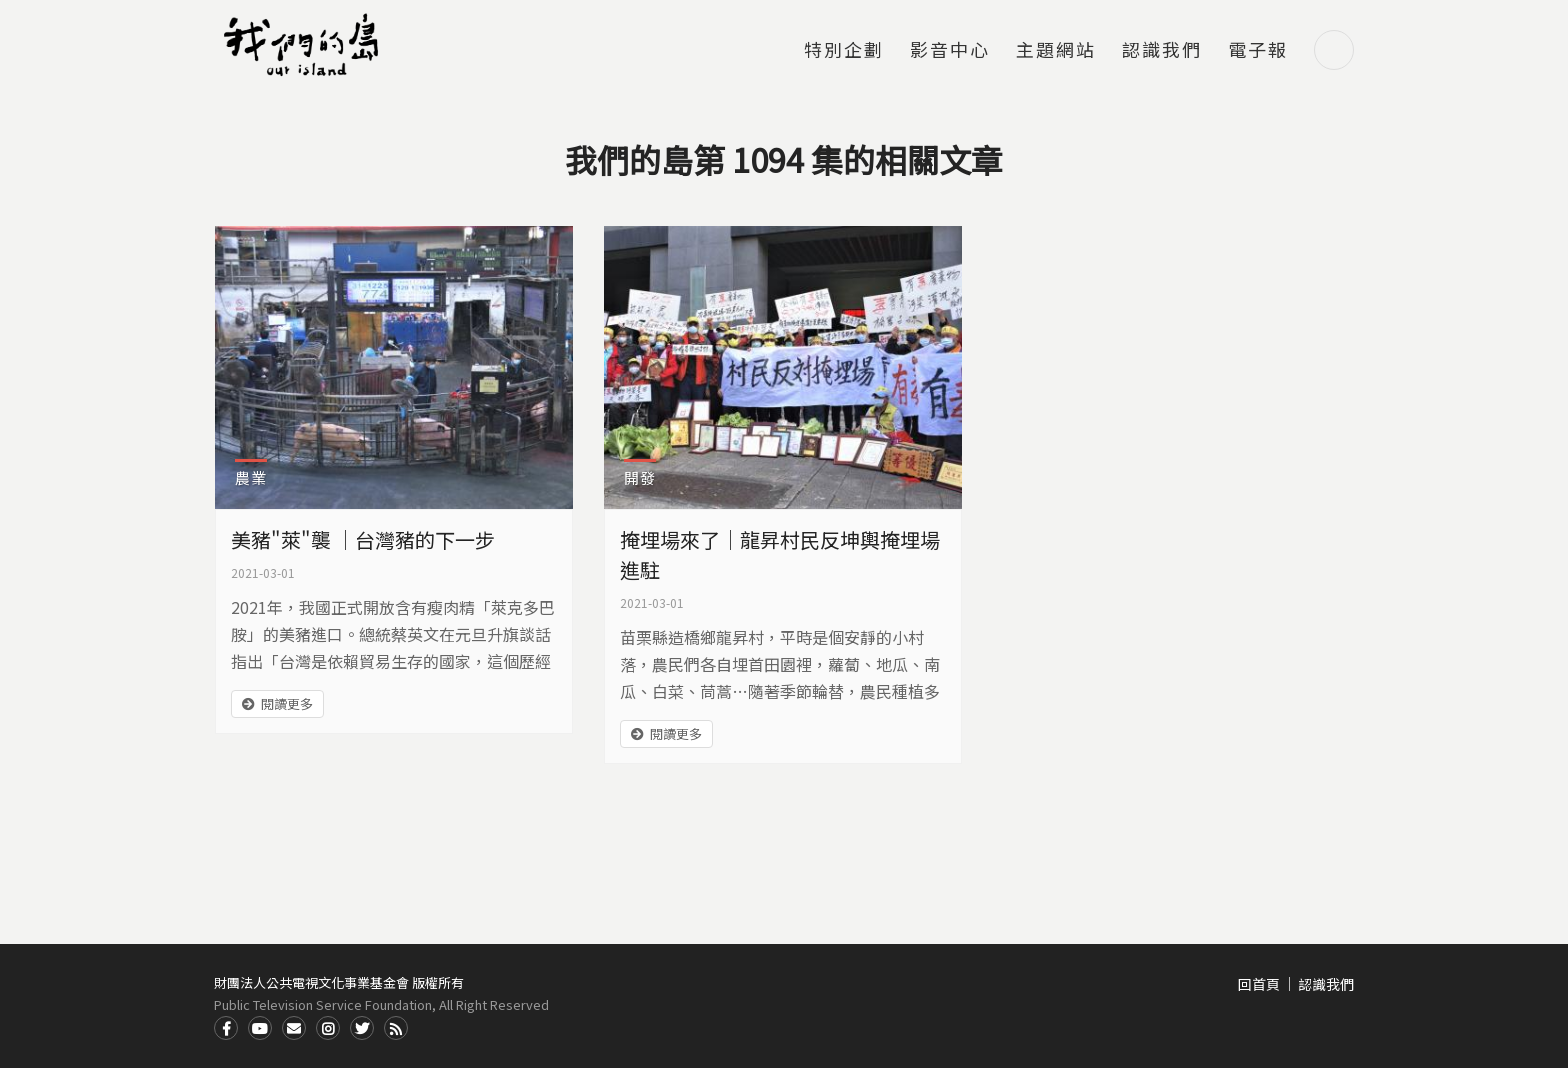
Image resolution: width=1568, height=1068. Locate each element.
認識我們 (1162, 51)
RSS (396, 1028)
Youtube (260, 1028)
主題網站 (1056, 51)
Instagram (328, 1028)
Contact (294, 1028)
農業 (251, 477)
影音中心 (950, 51)
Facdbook (226, 1028)
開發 (640, 477)
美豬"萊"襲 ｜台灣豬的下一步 (363, 539)
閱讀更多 (287, 703)
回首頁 (1259, 984)
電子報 (1258, 51)
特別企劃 (844, 51)
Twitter (362, 1028)
